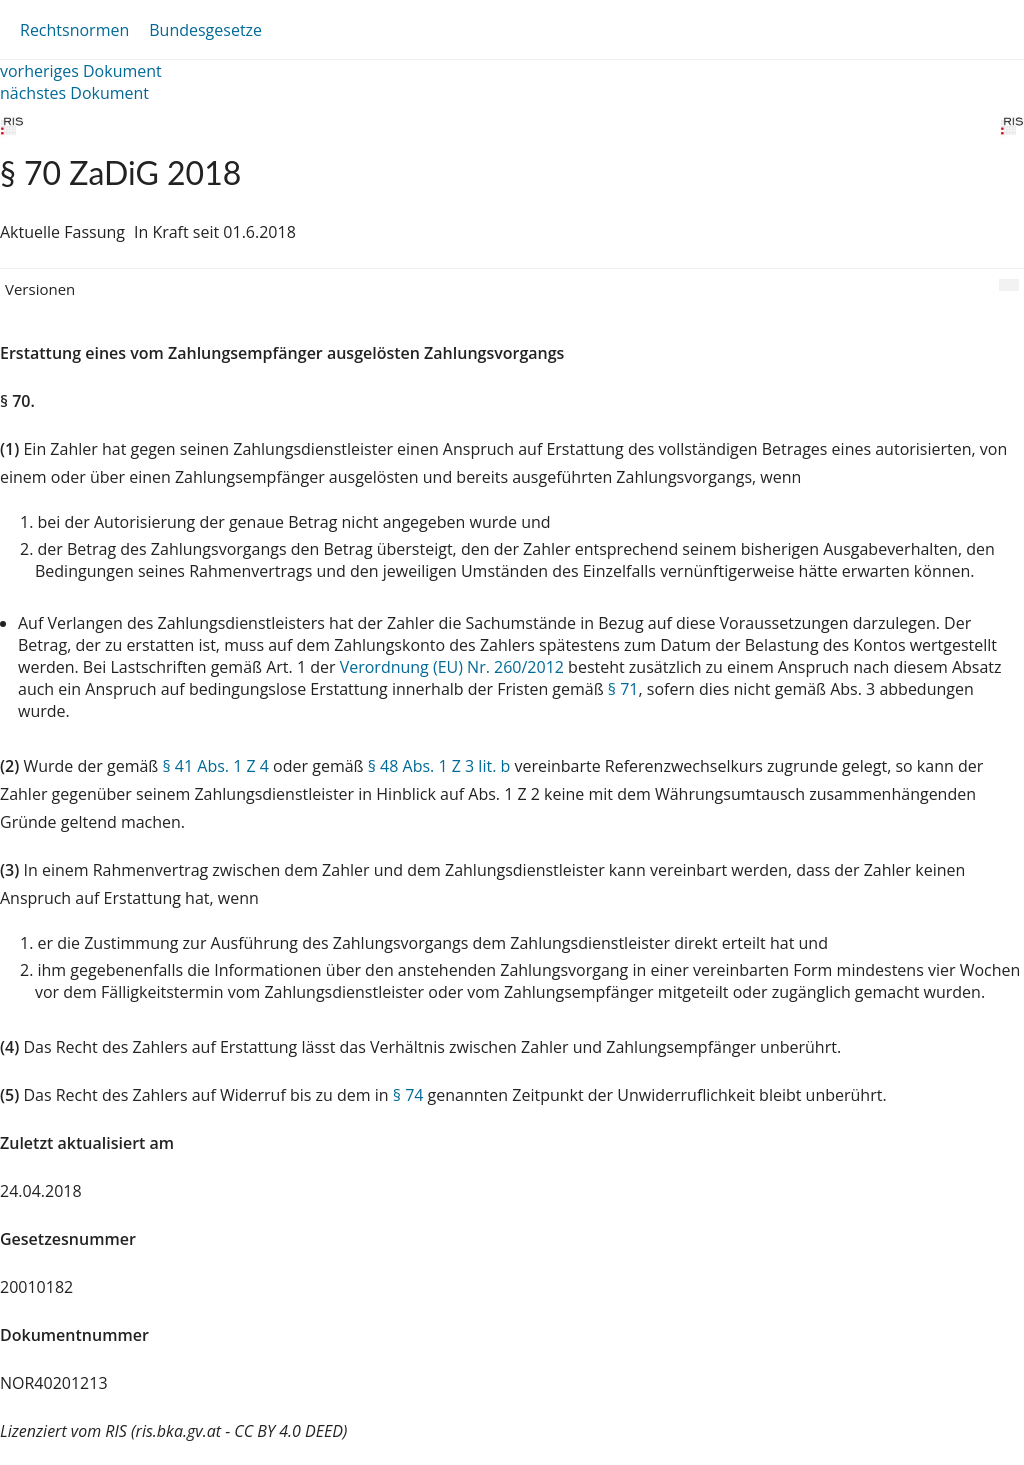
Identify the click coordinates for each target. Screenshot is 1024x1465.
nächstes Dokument (74, 93)
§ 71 (623, 689)
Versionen (40, 289)
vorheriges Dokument (81, 71)
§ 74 (408, 1095)
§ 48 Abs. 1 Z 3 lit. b (439, 766)
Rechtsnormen (74, 30)
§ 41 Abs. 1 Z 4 (215, 766)
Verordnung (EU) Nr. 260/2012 (454, 667)
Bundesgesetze (205, 30)
